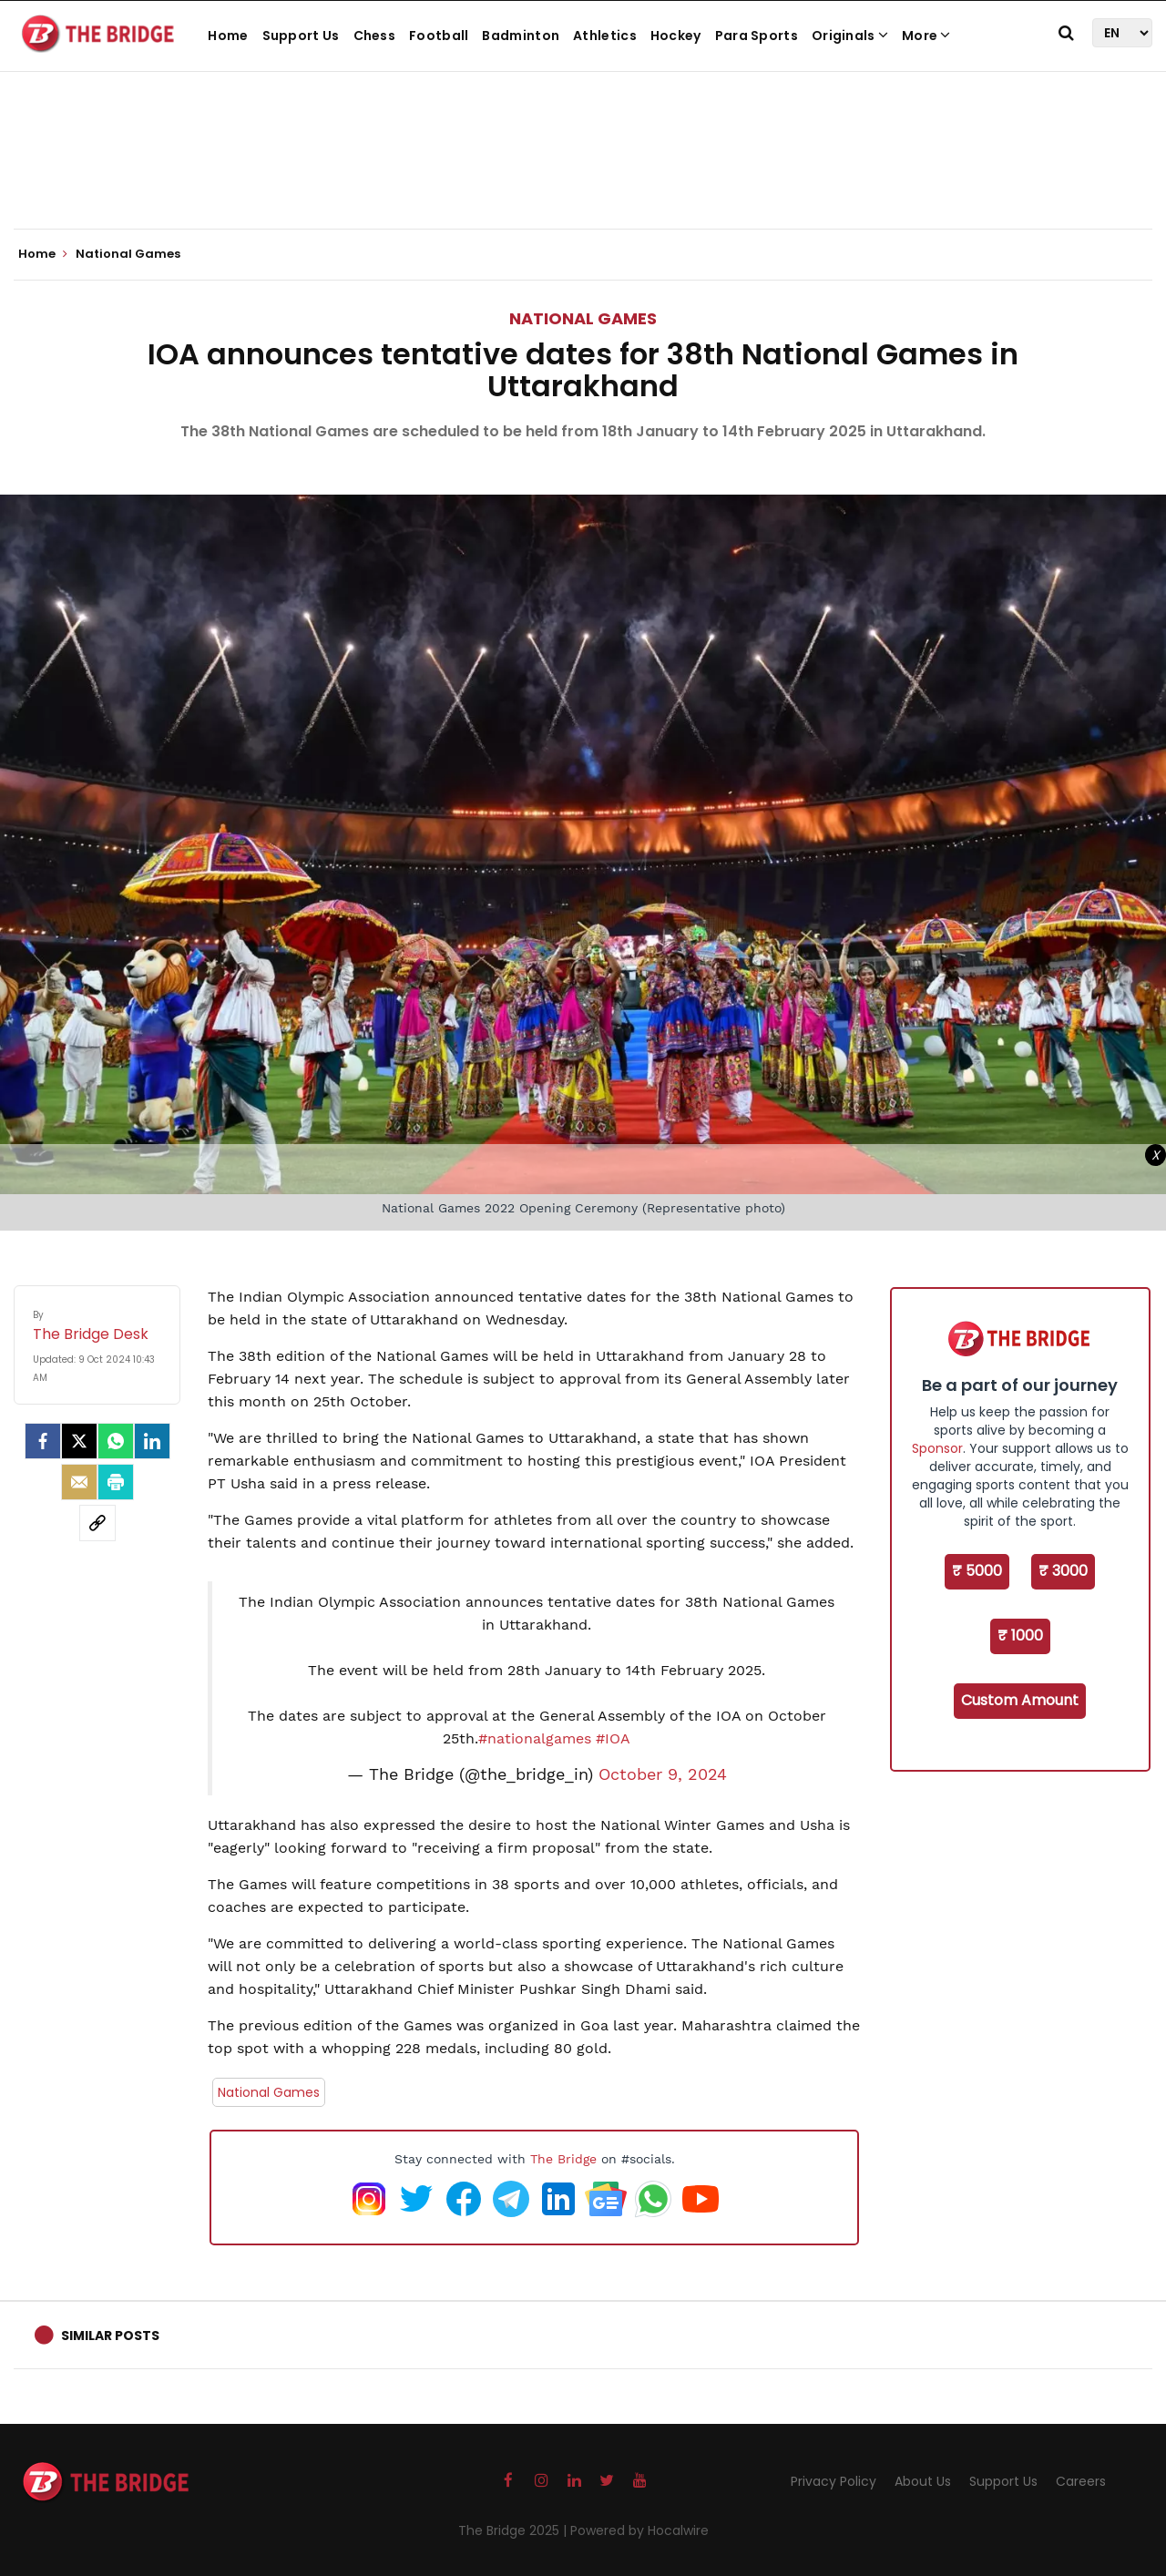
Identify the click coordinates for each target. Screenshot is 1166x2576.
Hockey (675, 35)
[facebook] (43, 1441)
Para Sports (756, 35)
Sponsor (937, 1448)
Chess (374, 35)
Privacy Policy (833, 2481)
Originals (850, 35)
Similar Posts (110, 2335)
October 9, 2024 (662, 1774)
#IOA (613, 1738)
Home (228, 35)
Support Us (301, 35)
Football (438, 35)
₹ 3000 (1063, 1570)
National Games (583, 318)
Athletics (605, 35)
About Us (923, 2481)
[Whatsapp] (115, 1441)
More (926, 35)
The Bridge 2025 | (514, 2530)
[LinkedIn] (152, 1441)
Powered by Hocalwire (639, 2530)
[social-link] (97, 1523)
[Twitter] (79, 1441)
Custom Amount (1020, 1700)
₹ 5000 (977, 1570)
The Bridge (563, 2159)
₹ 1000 (1020, 1635)
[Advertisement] (583, 173)
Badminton (520, 35)
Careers (1081, 2481)
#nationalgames (534, 1738)
